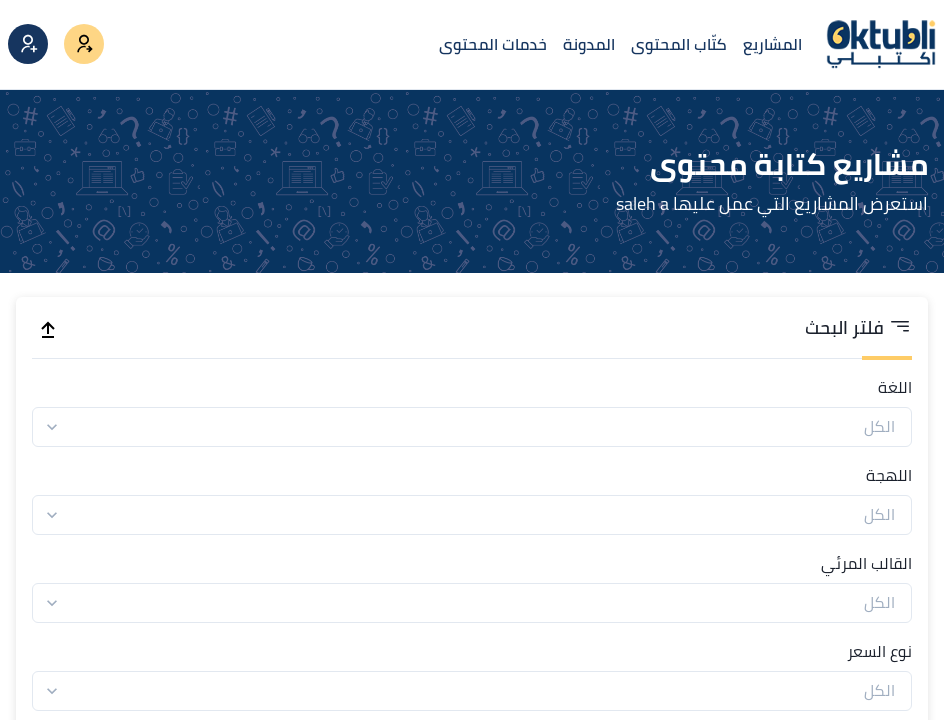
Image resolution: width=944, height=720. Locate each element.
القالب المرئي (866, 563)
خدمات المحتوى (493, 44)
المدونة (589, 44)
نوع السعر (879, 651)
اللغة (895, 387)
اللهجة (889, 475)
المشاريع (772, 44)
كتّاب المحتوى (679, 44)
